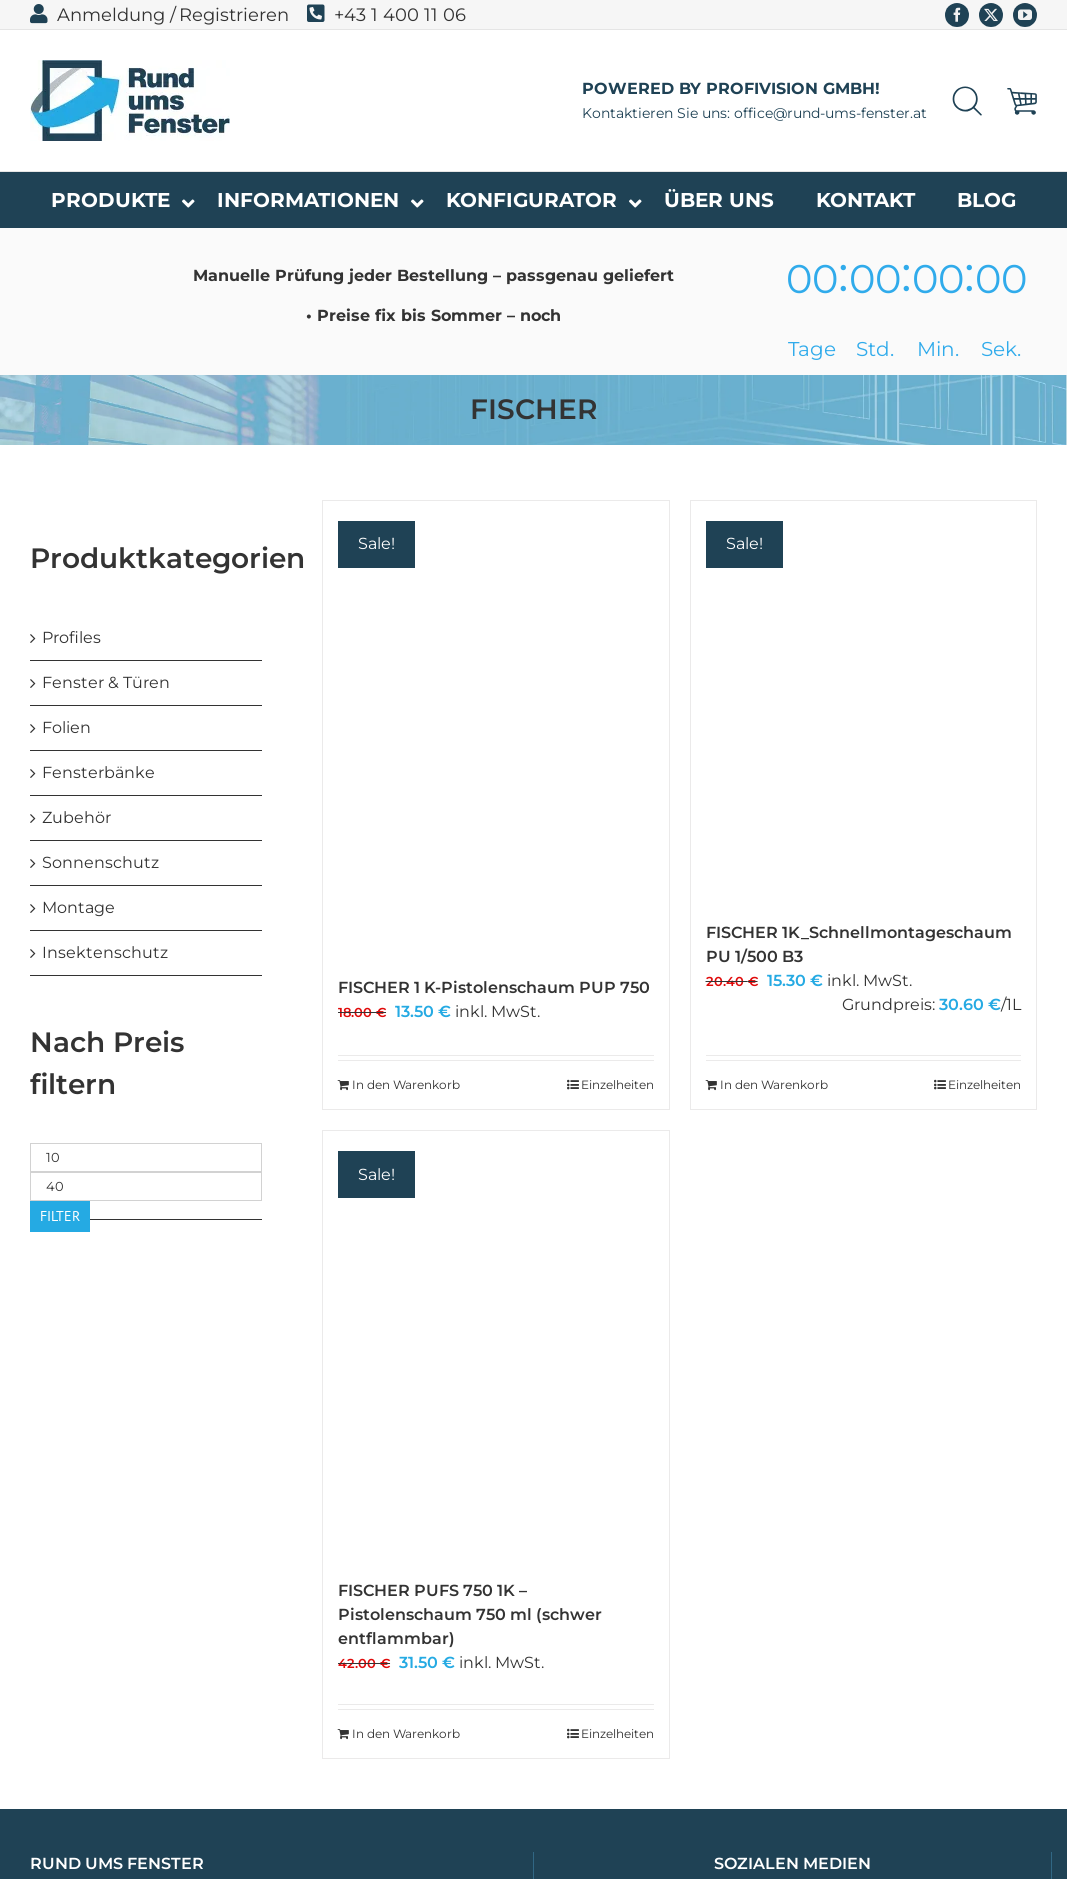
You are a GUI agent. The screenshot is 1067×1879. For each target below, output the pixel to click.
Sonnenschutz (100, 862)
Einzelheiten (617, 1084)
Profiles (71, 637)
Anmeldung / (103, 15)
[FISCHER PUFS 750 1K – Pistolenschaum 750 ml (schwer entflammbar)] (495, 1345)
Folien (66, 727)
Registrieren (234, 15)
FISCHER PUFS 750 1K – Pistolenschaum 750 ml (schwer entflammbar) (470, 1614)
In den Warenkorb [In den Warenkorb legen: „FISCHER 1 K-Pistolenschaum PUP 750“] (406, 1084)
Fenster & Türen (106, 682)
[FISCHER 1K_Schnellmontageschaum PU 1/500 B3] (863, 701)
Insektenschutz (105, 952)
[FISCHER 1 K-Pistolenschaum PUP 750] (495, 728)
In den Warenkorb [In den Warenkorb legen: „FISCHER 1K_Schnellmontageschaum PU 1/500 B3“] (774, 1084)
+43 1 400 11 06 (386, 15)
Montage (78, 907)
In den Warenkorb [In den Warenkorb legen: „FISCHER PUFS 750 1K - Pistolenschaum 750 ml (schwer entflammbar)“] (406, 1733)
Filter (60, 1216)
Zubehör (76, 817)
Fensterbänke (98, 772)
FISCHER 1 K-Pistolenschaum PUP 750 (494, 987)
